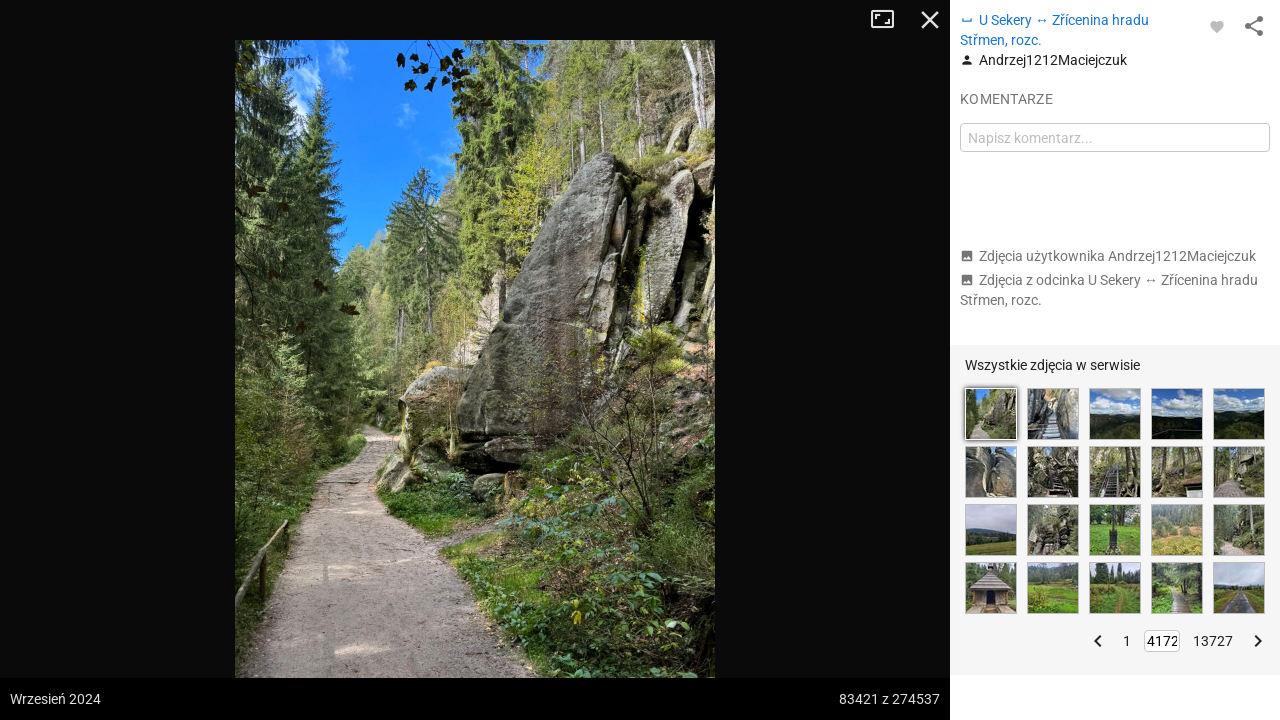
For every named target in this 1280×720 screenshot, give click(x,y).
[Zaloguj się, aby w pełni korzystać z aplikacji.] (1217, 26)
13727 (1213, 641)
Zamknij (930, 20)
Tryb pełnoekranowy (890, 20)
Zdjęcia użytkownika (1108, 256)
